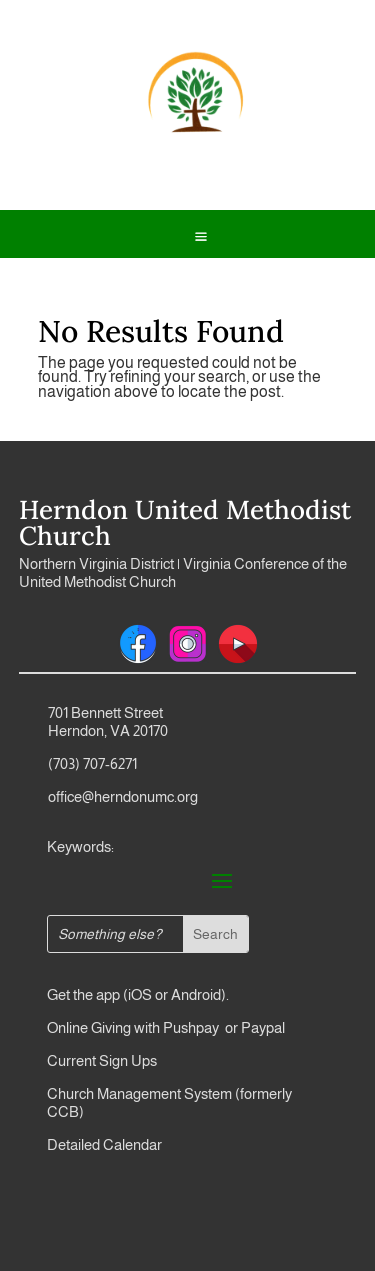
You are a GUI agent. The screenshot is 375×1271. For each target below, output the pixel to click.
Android (196, 994)
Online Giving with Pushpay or (142, 1027)
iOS (140, 994)
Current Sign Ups (102, 1060)
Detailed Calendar (104, 1144)
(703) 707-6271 (92, 763)
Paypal (261, 1027)
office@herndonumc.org (123, 796)
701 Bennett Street (105, 712)
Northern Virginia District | (101, 563)
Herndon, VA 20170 (108, 730)
